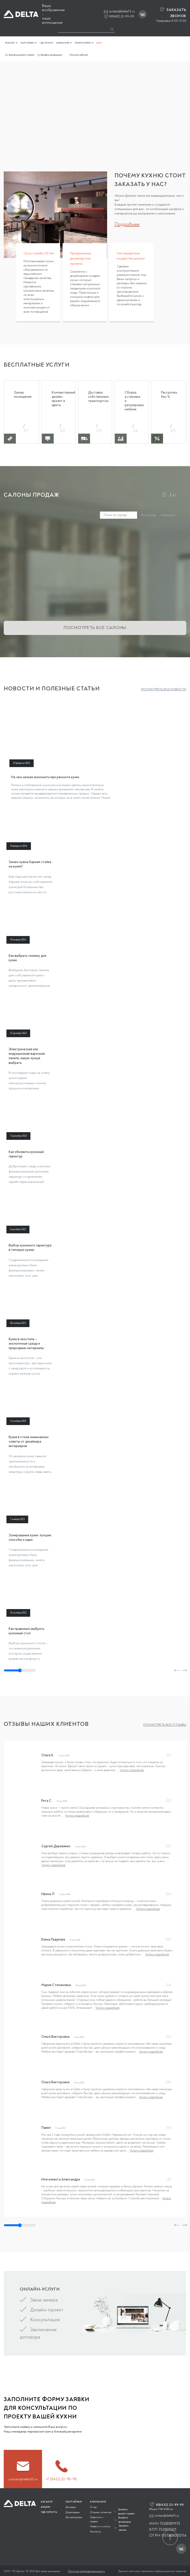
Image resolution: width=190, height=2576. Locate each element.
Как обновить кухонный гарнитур (26, 1154)
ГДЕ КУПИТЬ (49, 2512)
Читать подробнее (132, 1770)
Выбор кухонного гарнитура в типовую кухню (30, 1247)
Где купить (46, 43)
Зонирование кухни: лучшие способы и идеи (30, 1537)
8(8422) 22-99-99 (121, 16)
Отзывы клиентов (100, 2512)
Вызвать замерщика (49, 54)
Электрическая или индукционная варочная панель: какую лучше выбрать (27, 1056)
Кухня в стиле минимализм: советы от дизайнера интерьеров (29, 1441)
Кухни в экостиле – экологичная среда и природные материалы (26, 1343)
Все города (148, 515)
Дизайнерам (73, 2512)
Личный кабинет (76, 54)
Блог (99, 43)
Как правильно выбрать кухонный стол (26, 1631)
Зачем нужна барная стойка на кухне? (30, 864)
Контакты (95, 2531)
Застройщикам (74, 2517)
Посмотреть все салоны (95, 628)
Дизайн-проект (46, 2310)
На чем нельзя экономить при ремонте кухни (45, 777)
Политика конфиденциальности (86, 2571)
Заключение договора (38, 2333)
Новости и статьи (100, 2526)
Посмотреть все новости (163, 689)
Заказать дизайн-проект (19, 54)
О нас (93, 2507)
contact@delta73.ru (122, 11)
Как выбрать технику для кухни (27, 958)
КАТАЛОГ (47, 2501)
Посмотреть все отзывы (164, 1725)
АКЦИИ (45, 2507)
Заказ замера (44, 2300)
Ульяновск (168, 515)
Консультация (45, 2320)
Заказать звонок (121, 2527)
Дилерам (71, 2507)
